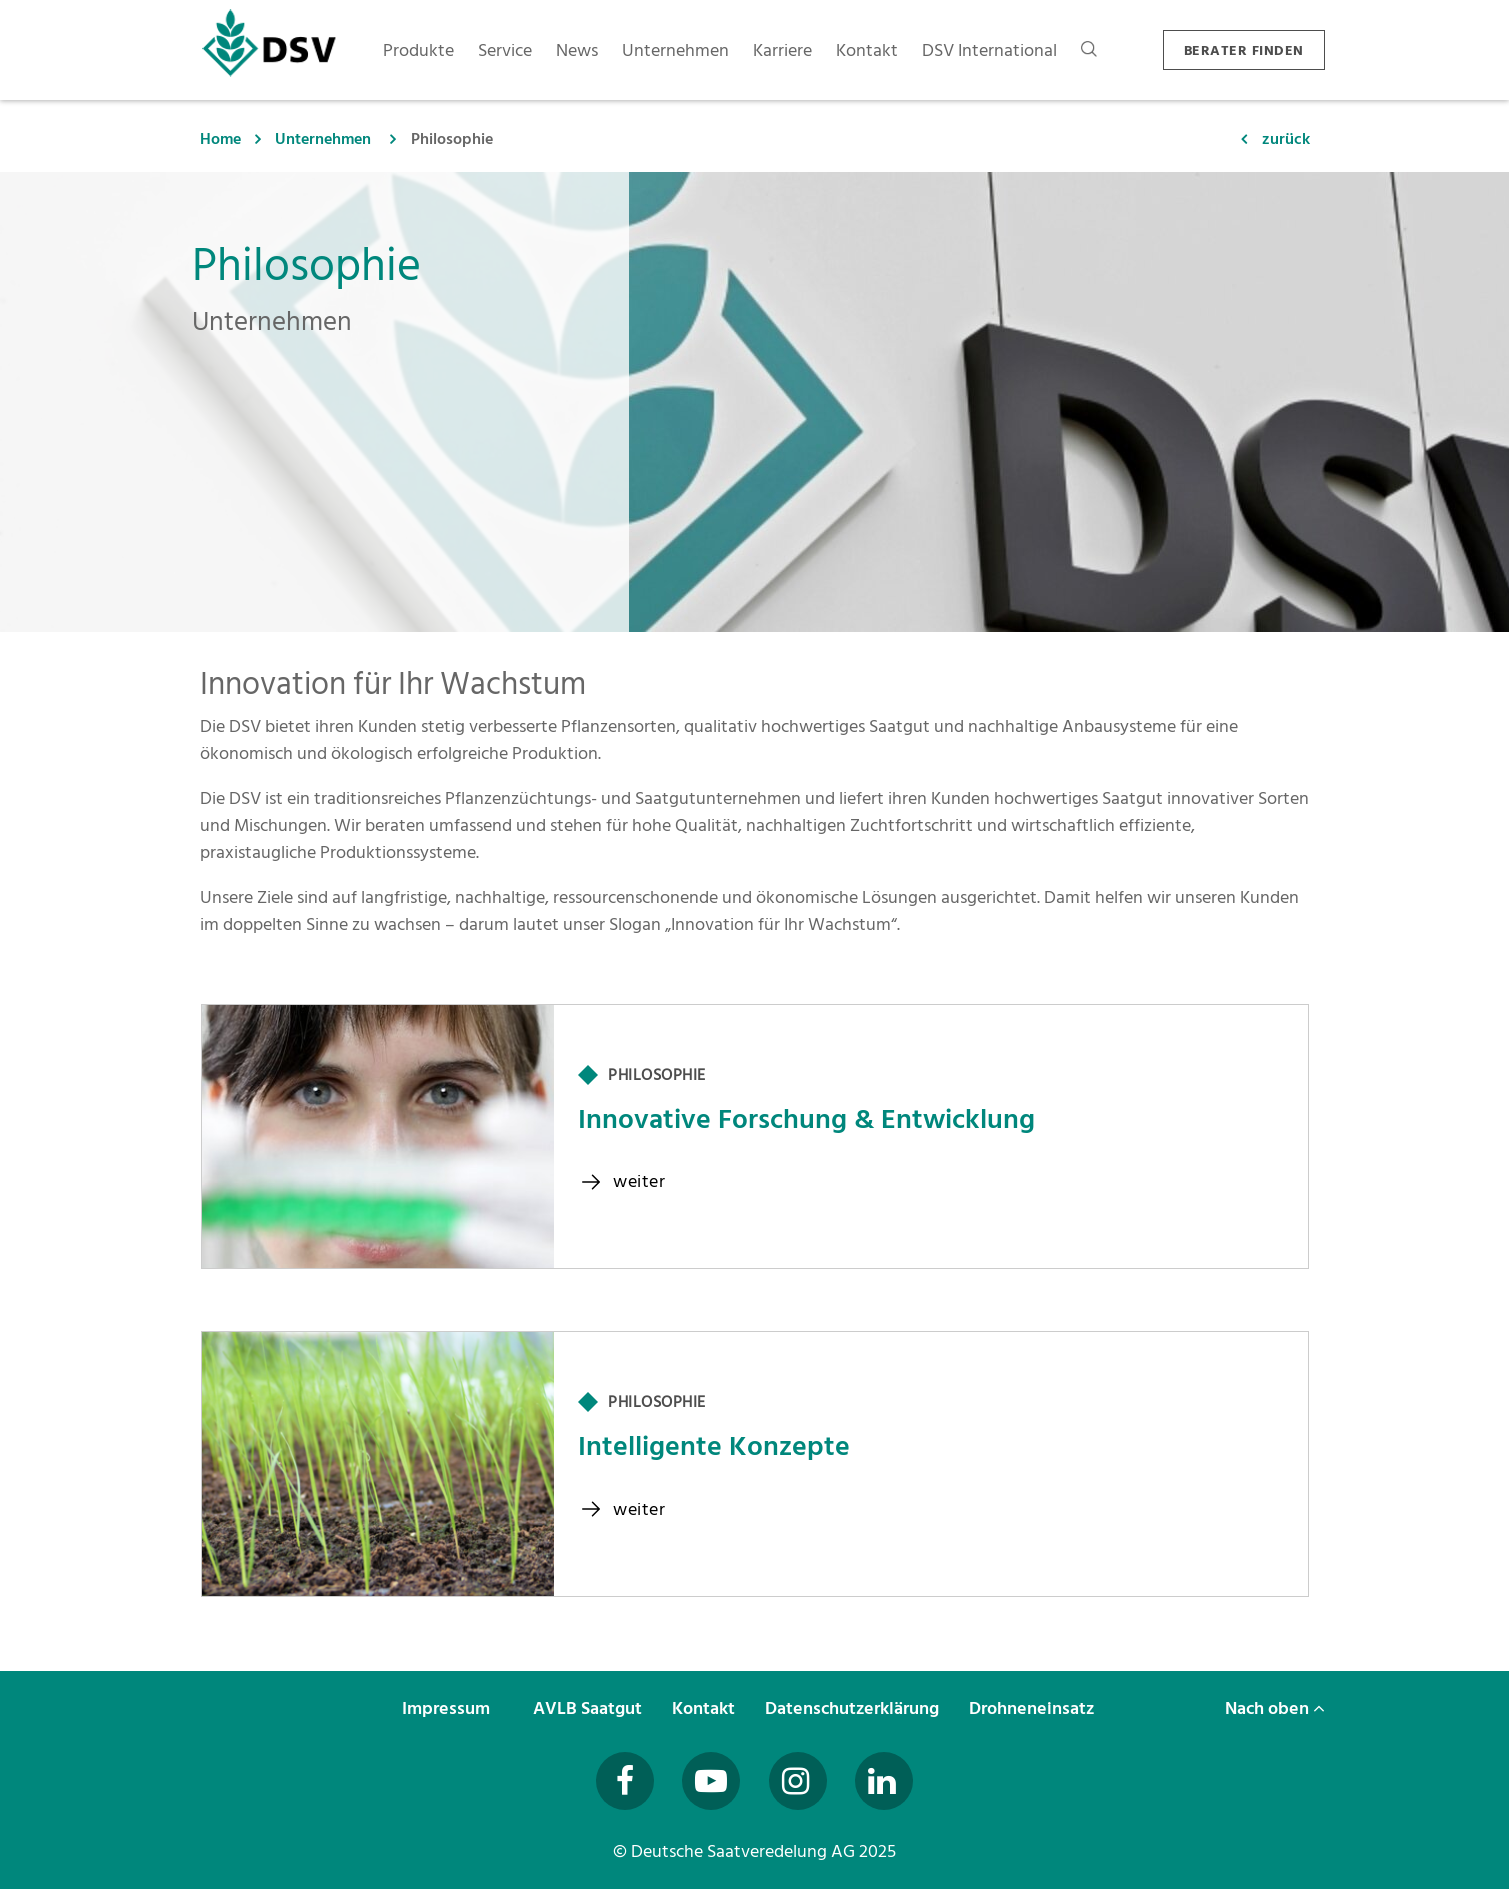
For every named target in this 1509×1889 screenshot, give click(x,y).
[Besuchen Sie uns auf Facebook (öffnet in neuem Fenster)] (625, 1781)
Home (220, 139)
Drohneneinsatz (1033, 1708)
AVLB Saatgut (589, 1708)
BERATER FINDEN (1244, 50)
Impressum (448, 1708)
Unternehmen (323, 139)
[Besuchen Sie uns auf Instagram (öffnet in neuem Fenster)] (798, 1781)
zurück (1286, 139)
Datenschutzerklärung (854, 1708)
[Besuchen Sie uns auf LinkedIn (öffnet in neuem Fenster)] (884, 1781)
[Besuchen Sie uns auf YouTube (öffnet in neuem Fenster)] (711, 1781)
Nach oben (1275, 1708)
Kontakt (705, 1708)
